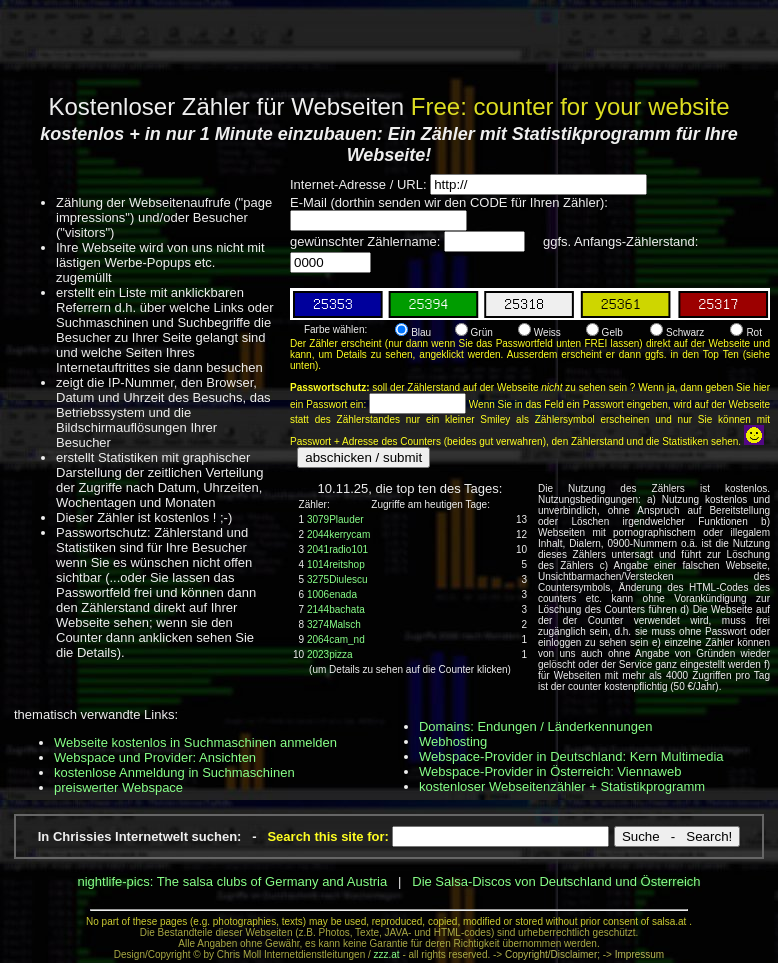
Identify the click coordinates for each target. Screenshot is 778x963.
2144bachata (336, 609)
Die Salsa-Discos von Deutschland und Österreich (556, 881)
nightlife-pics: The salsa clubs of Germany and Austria (232, 881)
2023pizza (330, 654)
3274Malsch (334, 624)
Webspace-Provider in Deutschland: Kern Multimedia (571, 756)
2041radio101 (337, 549)
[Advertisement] (389, 45)
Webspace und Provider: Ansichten (155, 757)
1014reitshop (336, 564)
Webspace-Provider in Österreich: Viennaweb (550, 771)
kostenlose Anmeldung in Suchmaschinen (174, 772)
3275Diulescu (337, 579)
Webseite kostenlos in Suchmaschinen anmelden (195, 742)
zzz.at (387, 954)
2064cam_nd (336, 639)
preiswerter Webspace (118, 787)
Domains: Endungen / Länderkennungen (535, 726)
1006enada (332, 594)
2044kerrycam (338, 534)
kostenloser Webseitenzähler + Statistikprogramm (562, 786)
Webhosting (453, 741)
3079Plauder (335, 519)
